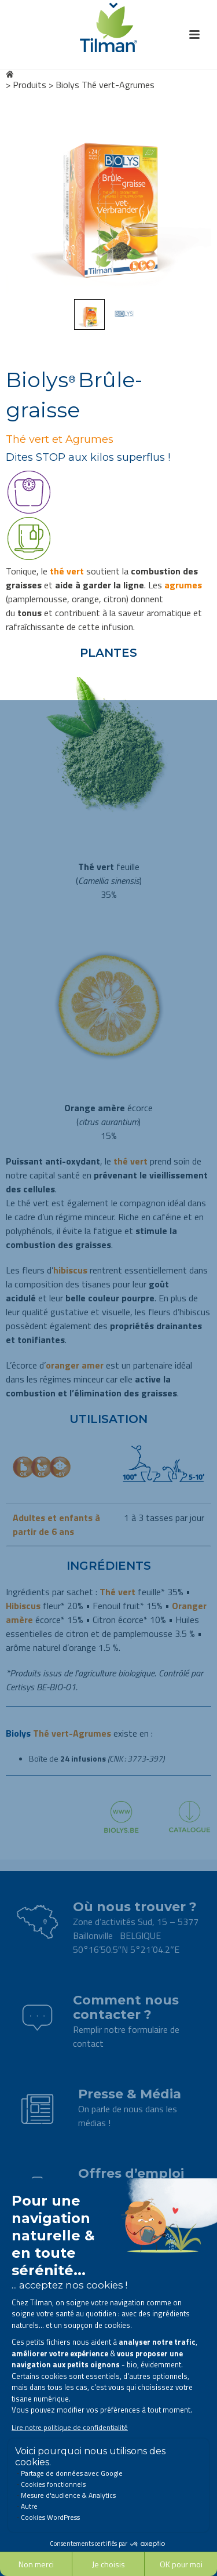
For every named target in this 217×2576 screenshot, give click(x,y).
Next (192, 196)
